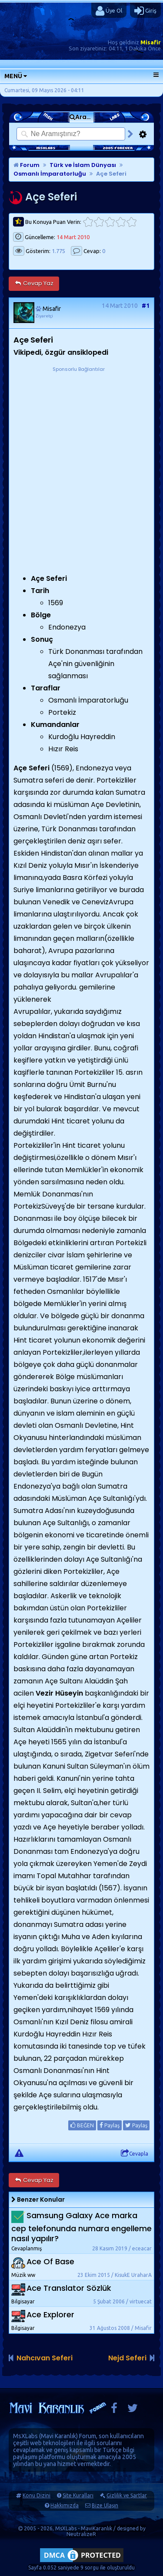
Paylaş (110, 2125)
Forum (26, 165)
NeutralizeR (81, 2534)
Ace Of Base (50, 2261)
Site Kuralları (78, 2495)
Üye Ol (109, 11)
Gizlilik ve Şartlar (126, 2495)
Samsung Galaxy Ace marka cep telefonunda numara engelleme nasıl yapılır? (81, 2227)
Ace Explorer (50, 2314)
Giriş (145, 11)
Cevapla (134, 2153)
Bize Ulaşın (105, 2505)
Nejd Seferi (127, 2358)
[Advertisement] (81, 455)
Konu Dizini (36, 2495)
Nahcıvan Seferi (45, 2358)
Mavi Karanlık (58, 2436)
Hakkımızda (64, 2505)
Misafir (150, 42)
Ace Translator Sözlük (69, 2288)
